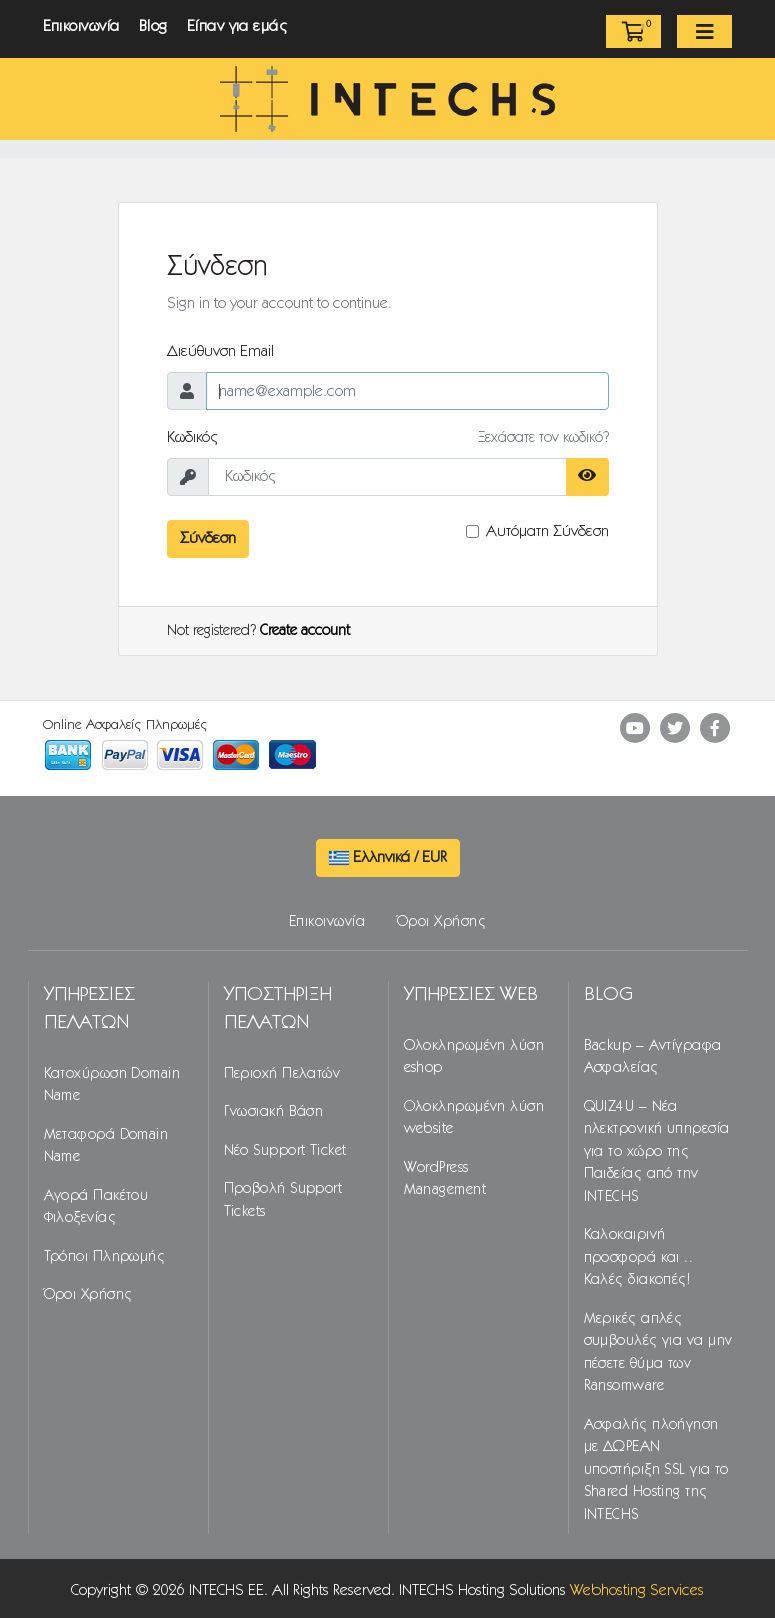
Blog (153, 26)
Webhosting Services (637, 1590)
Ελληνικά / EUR (388, 857)
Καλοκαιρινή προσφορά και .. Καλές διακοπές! (639, 1257)
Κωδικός (193, 437)
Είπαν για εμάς (238, 26)
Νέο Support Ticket (285, 1150)
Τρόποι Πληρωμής (105, 1256)
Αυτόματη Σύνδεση (547, 531)
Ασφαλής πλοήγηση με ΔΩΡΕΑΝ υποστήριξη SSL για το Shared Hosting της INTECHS (656, 1469)
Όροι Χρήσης (441, 922)
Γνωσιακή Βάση (274, 1112)
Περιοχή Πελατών (282, 1073)
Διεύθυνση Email (220, 351)
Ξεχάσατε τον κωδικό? (543, 438)
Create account (305, 631)
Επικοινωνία (81, 26)
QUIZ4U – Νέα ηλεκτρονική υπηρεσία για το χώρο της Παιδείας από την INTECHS (657, 1151)
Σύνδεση (208, 538)
